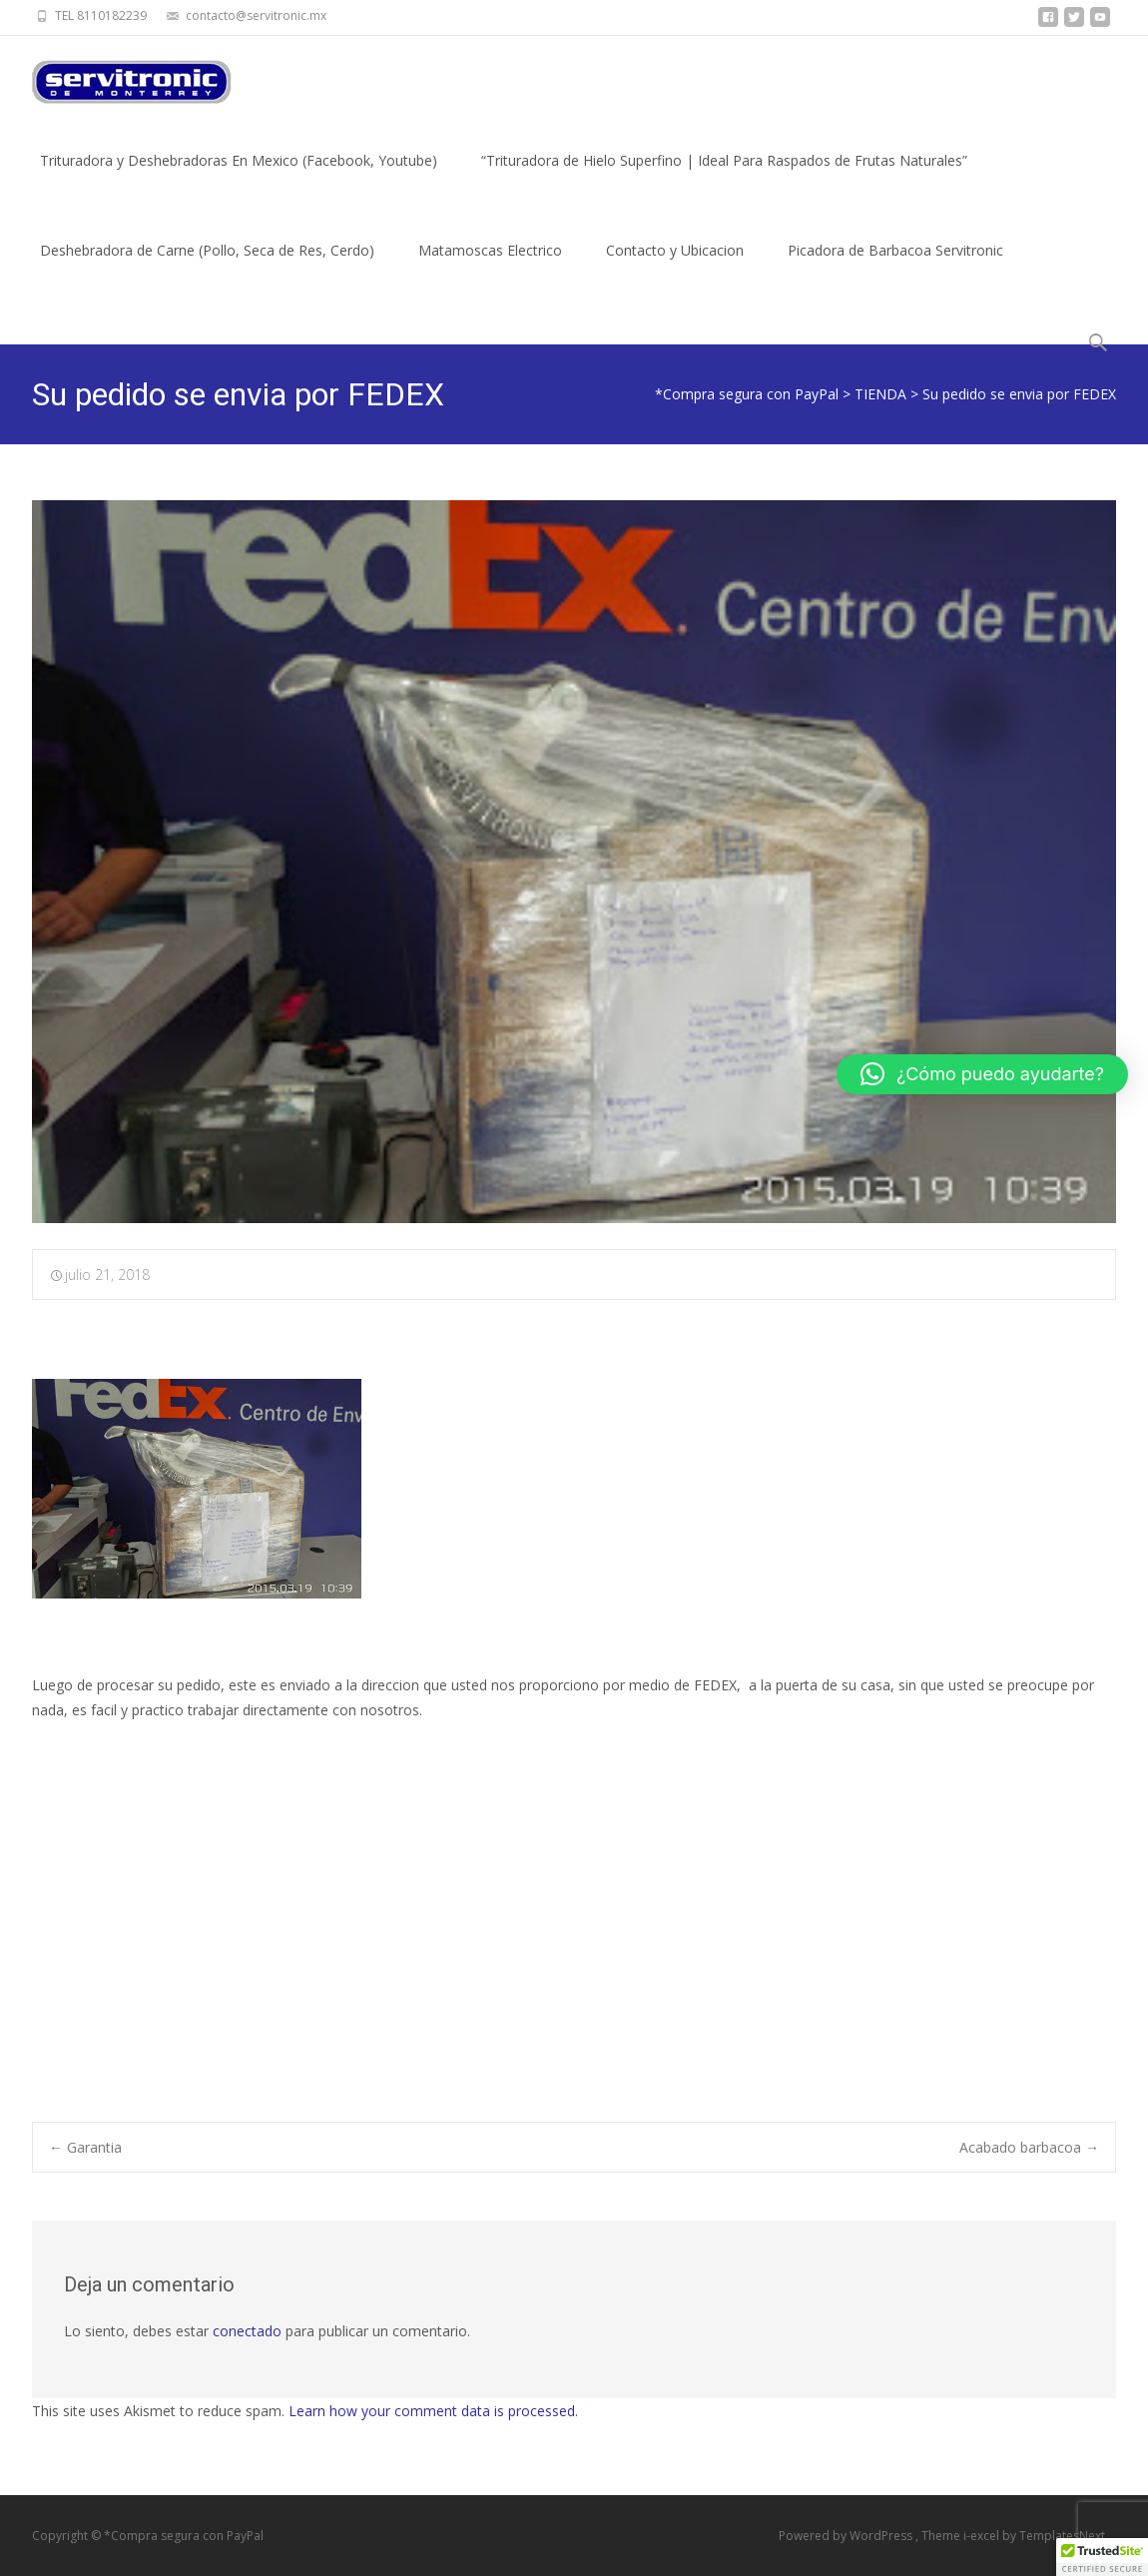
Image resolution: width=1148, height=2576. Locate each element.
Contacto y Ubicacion (675, 268)
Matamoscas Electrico (490, 268)
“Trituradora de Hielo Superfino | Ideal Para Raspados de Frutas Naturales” (724, 178)
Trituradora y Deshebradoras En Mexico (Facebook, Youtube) (238, 178)
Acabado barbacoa (1029, 2147)
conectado (247, 2330)
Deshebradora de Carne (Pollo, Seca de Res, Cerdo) (207, 268)
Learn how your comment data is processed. (433, 2410)
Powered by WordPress (847, 2535)
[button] (982, 1074)
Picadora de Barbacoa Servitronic (895, 268)
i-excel (982, 2535)
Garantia (85, 2147)
